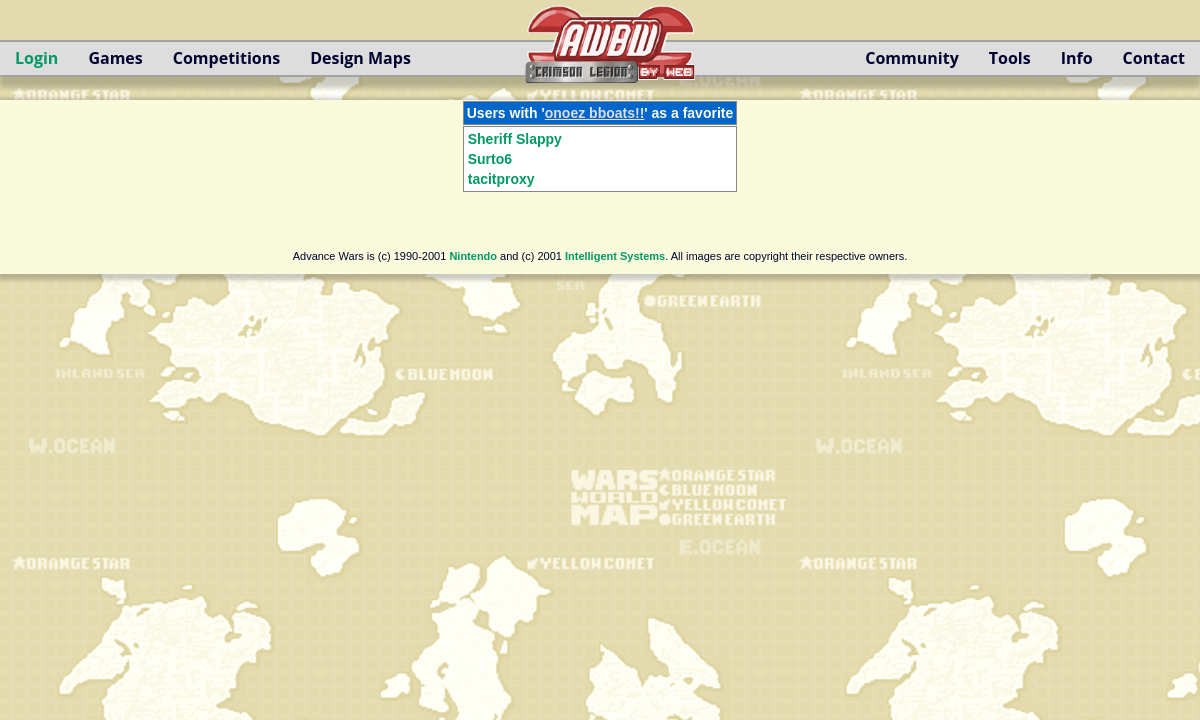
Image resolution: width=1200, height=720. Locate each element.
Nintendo (473, 256)
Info (1077, 58)
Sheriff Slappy (515, 139)
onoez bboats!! (595, 113)
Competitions (226, 58)
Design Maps (360, 58)
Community (911, 58)
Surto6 (490, 159)
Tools (1010, 58)
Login (36, 58)
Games (115, 58)
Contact (1154, 58)
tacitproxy (501, 179)
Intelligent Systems (615, 256)
